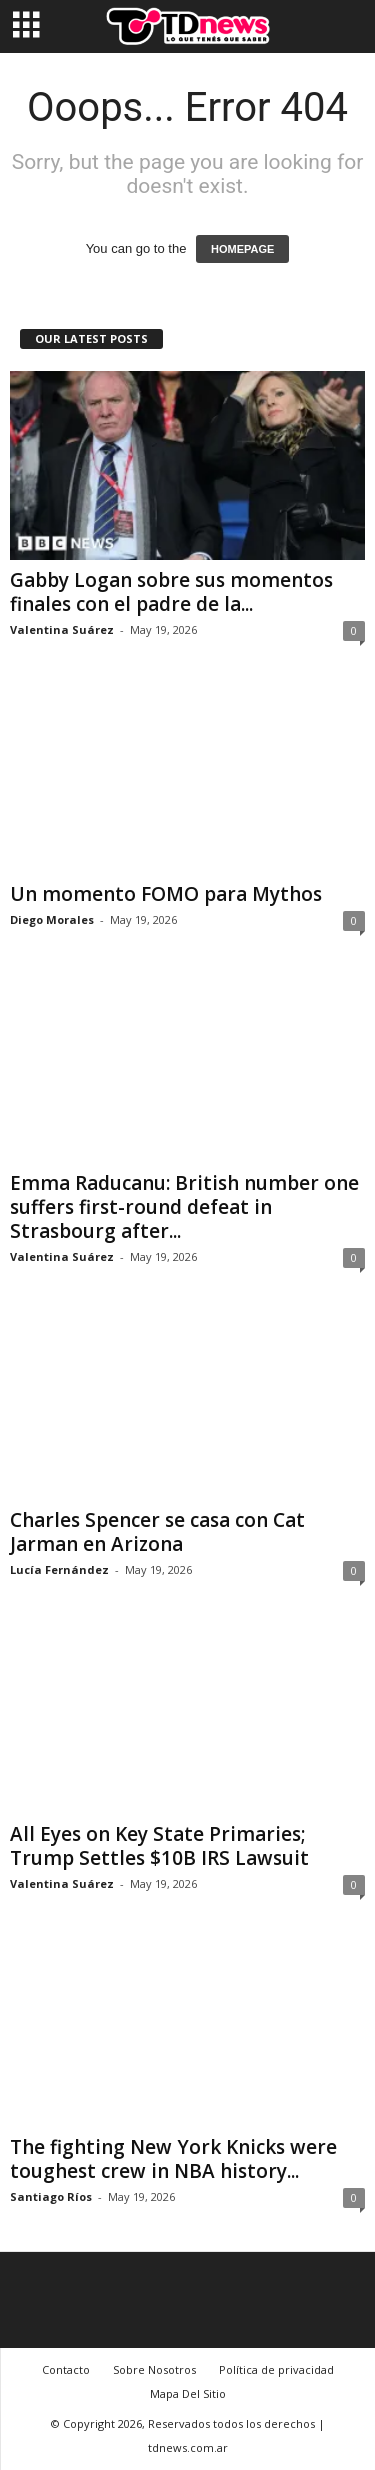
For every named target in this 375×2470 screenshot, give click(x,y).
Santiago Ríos (51, 2196)
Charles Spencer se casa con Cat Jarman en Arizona (157, 1532)
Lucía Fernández (59, 1569)
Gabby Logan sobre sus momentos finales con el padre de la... (171, 592)
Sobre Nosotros (154, 2369)
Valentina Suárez (62, 629)
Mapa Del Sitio (188, 2393)
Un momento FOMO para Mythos (166, 894)
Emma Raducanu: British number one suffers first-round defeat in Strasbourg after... (184, 1207)
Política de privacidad (276, 2369)
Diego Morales (52, 919)
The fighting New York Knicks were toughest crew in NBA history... (173, 2159)
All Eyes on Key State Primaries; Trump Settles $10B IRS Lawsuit (159, 1846)
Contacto (66, 2369)
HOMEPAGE (242, 249)
